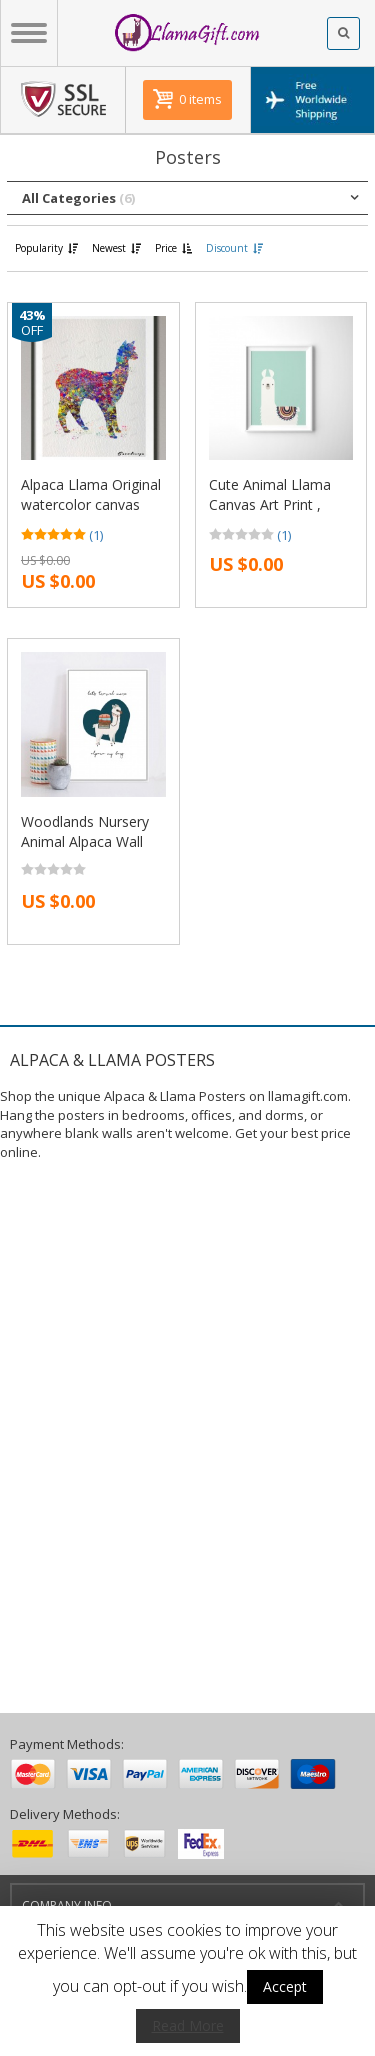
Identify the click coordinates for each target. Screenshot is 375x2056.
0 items (200, 99)
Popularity (47, 248)
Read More (188, 2025)
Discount (235, 248)
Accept (285, 1986)
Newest (117, 248)
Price (174, 248)
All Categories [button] (78, 198)
